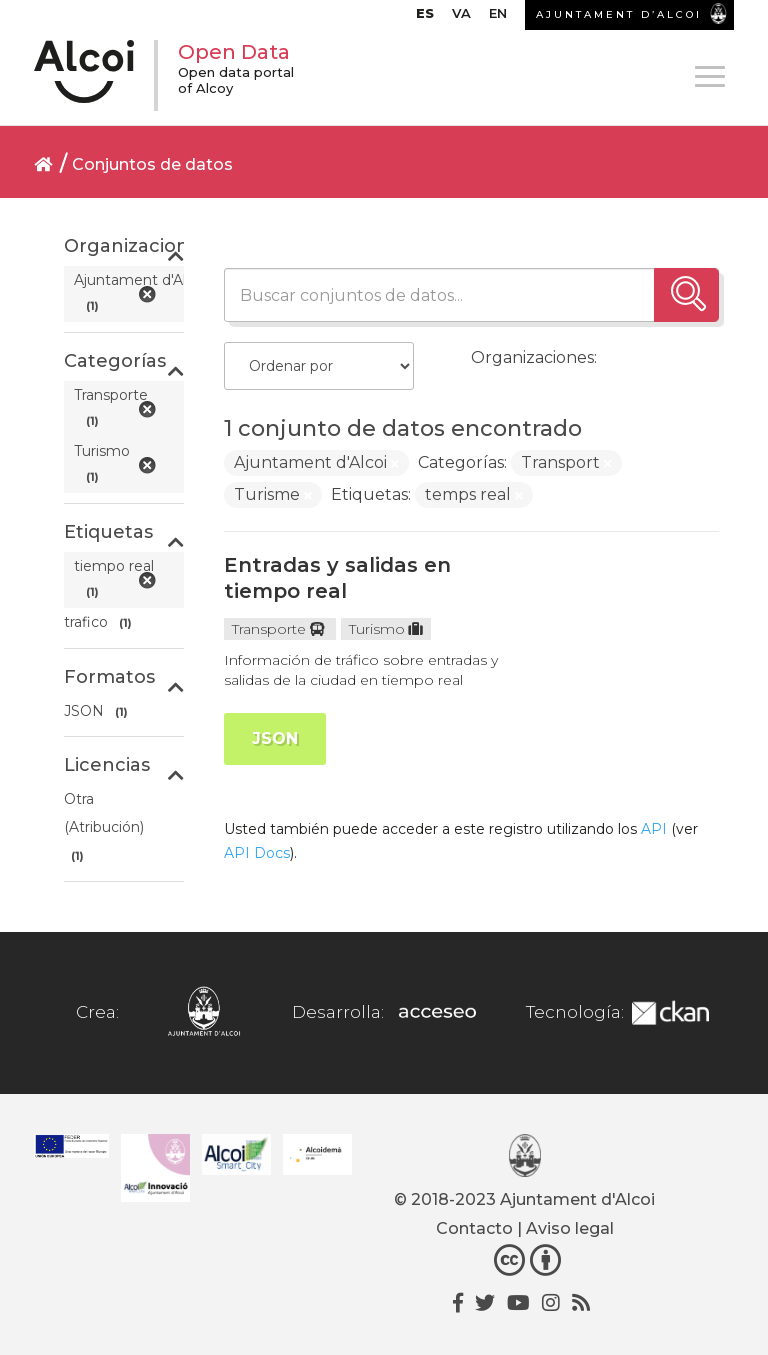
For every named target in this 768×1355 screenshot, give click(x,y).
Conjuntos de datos (152, 164)
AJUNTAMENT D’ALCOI (619, 14)
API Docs (257, 853)
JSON (275, 738)
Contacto (474, 1228)
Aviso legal (570, 1228)
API (654, 829)
